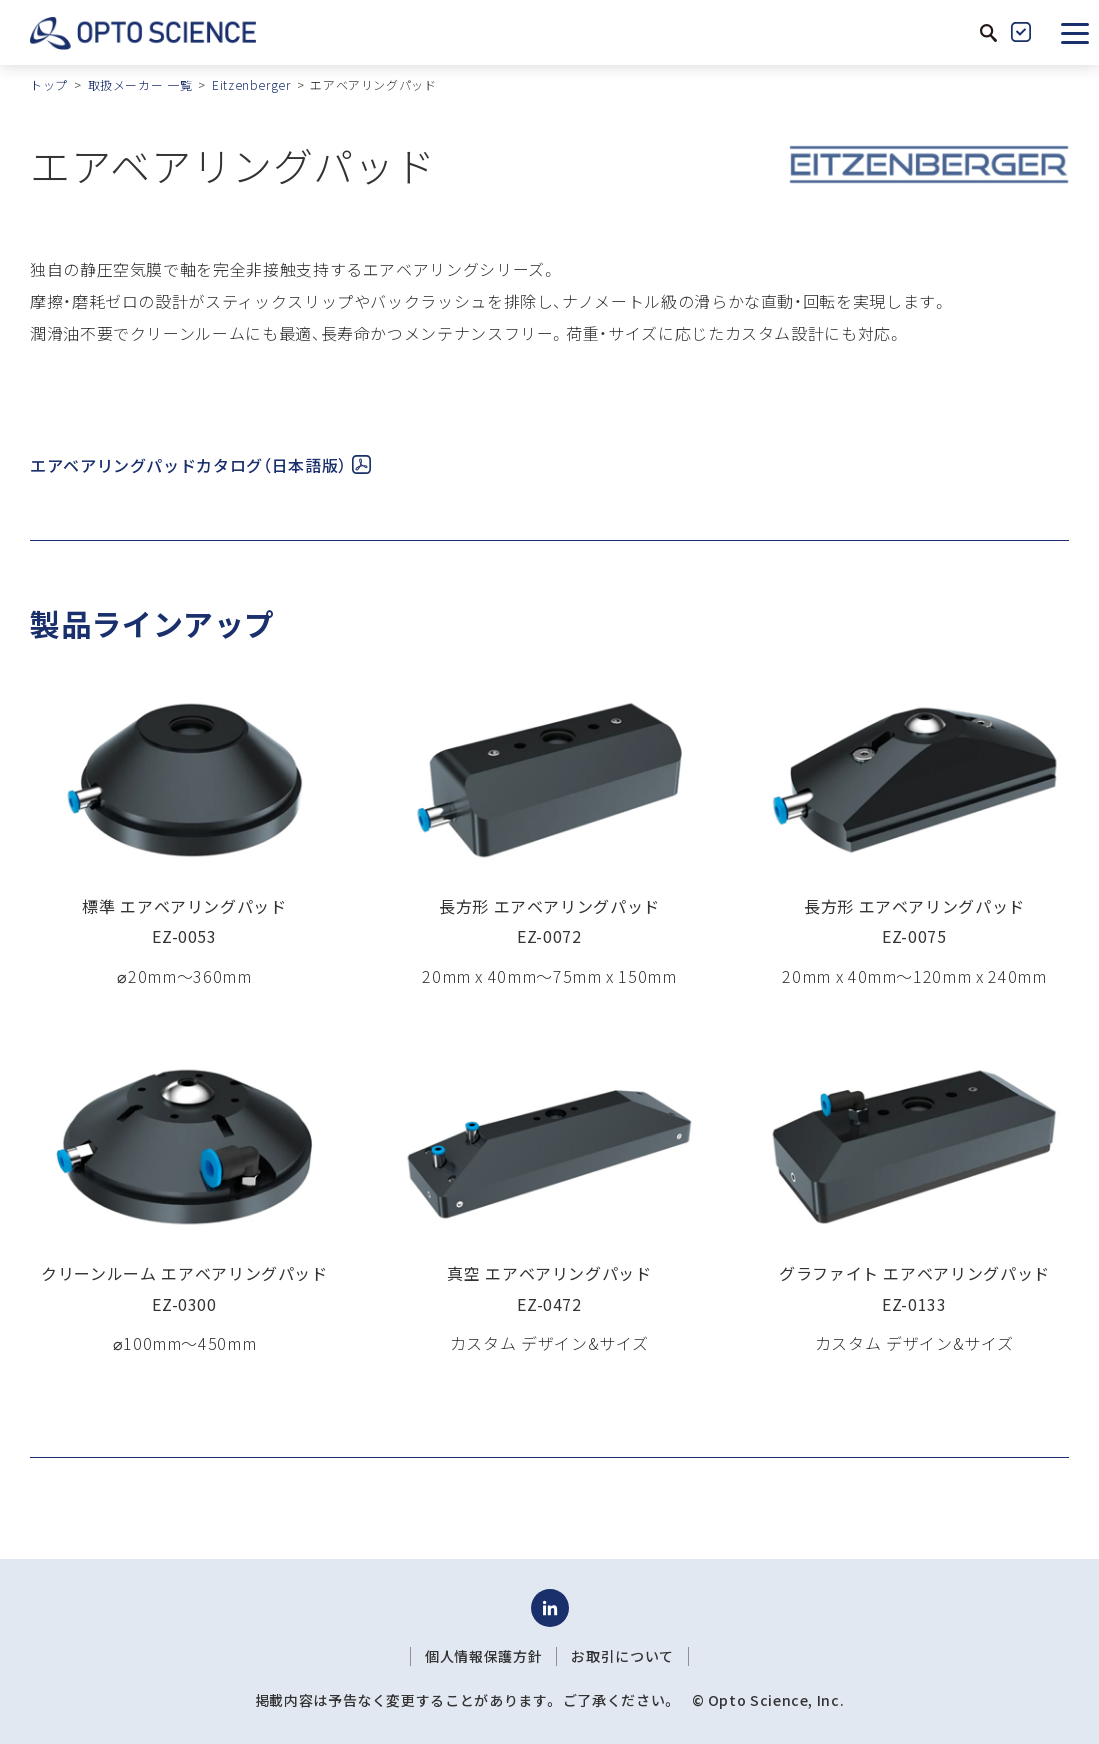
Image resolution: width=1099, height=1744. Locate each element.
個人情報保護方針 (483, 1656)
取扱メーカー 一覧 (140, 84)
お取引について (622, 1656)
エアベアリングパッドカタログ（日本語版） (200, 465)
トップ (49, 84)
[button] (1075, 32)
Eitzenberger (251, 84)
